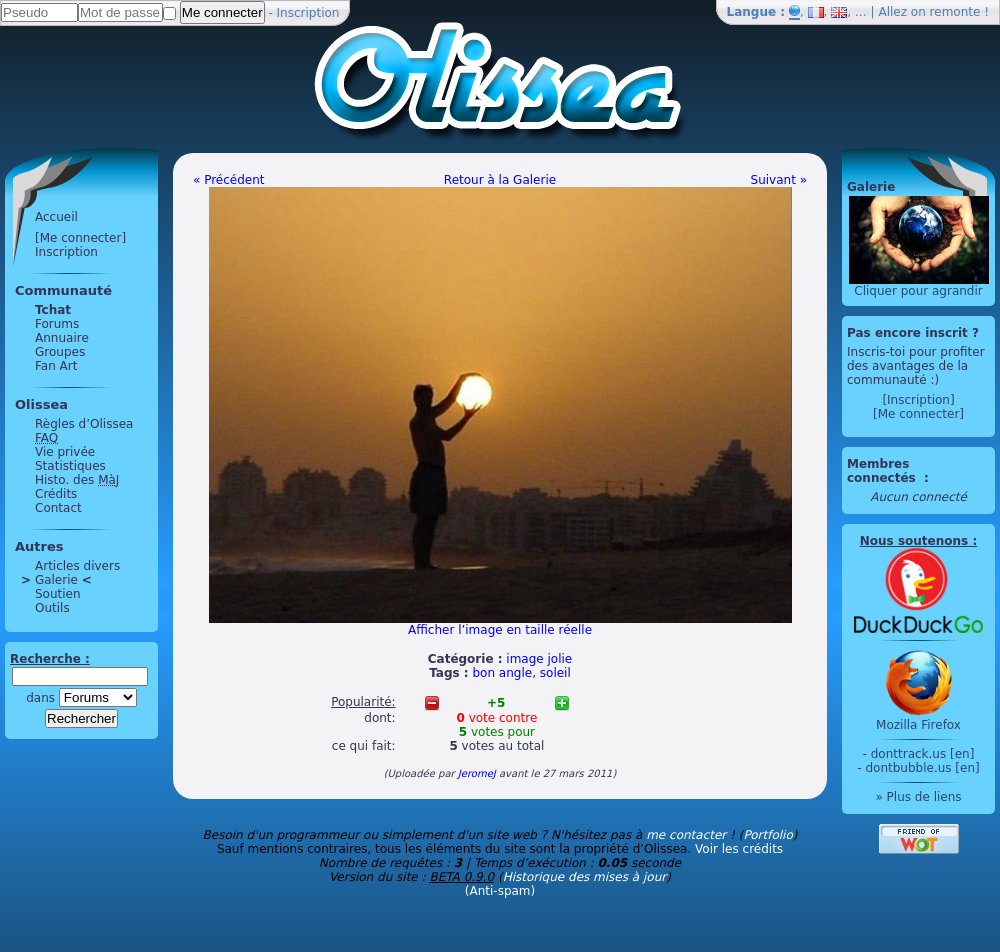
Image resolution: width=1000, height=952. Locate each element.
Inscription (308, 13)
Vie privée (65, 452)
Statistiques (70, 466)
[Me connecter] (80, 238)
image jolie (539, 659)
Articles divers (77, 566)
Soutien (58, 594)
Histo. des (77, 480)
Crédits (56, 494)
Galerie (56, 580)
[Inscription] (918, 400)
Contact (58, 508)
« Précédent (229, 180)
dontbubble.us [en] (922, 768)
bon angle (502, 673)
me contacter (686, 835)
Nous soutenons (914, 541)
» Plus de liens (918, 797)
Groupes (60, 352)
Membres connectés (883, 471)
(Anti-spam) (500, 891)
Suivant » (779, 180)
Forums (57, 324)
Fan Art (56, 366)
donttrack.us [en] (923, 754)
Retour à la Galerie (500, 180)
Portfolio (767, 835)
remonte (955, 12)
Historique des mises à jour (585, 877)
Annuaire (62, 338)
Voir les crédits (739, 849)
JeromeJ (477, 773)
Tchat (53, 310)
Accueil (56, 217)
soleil (555, 673)
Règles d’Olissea (84, 424)
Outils (52, 608)
